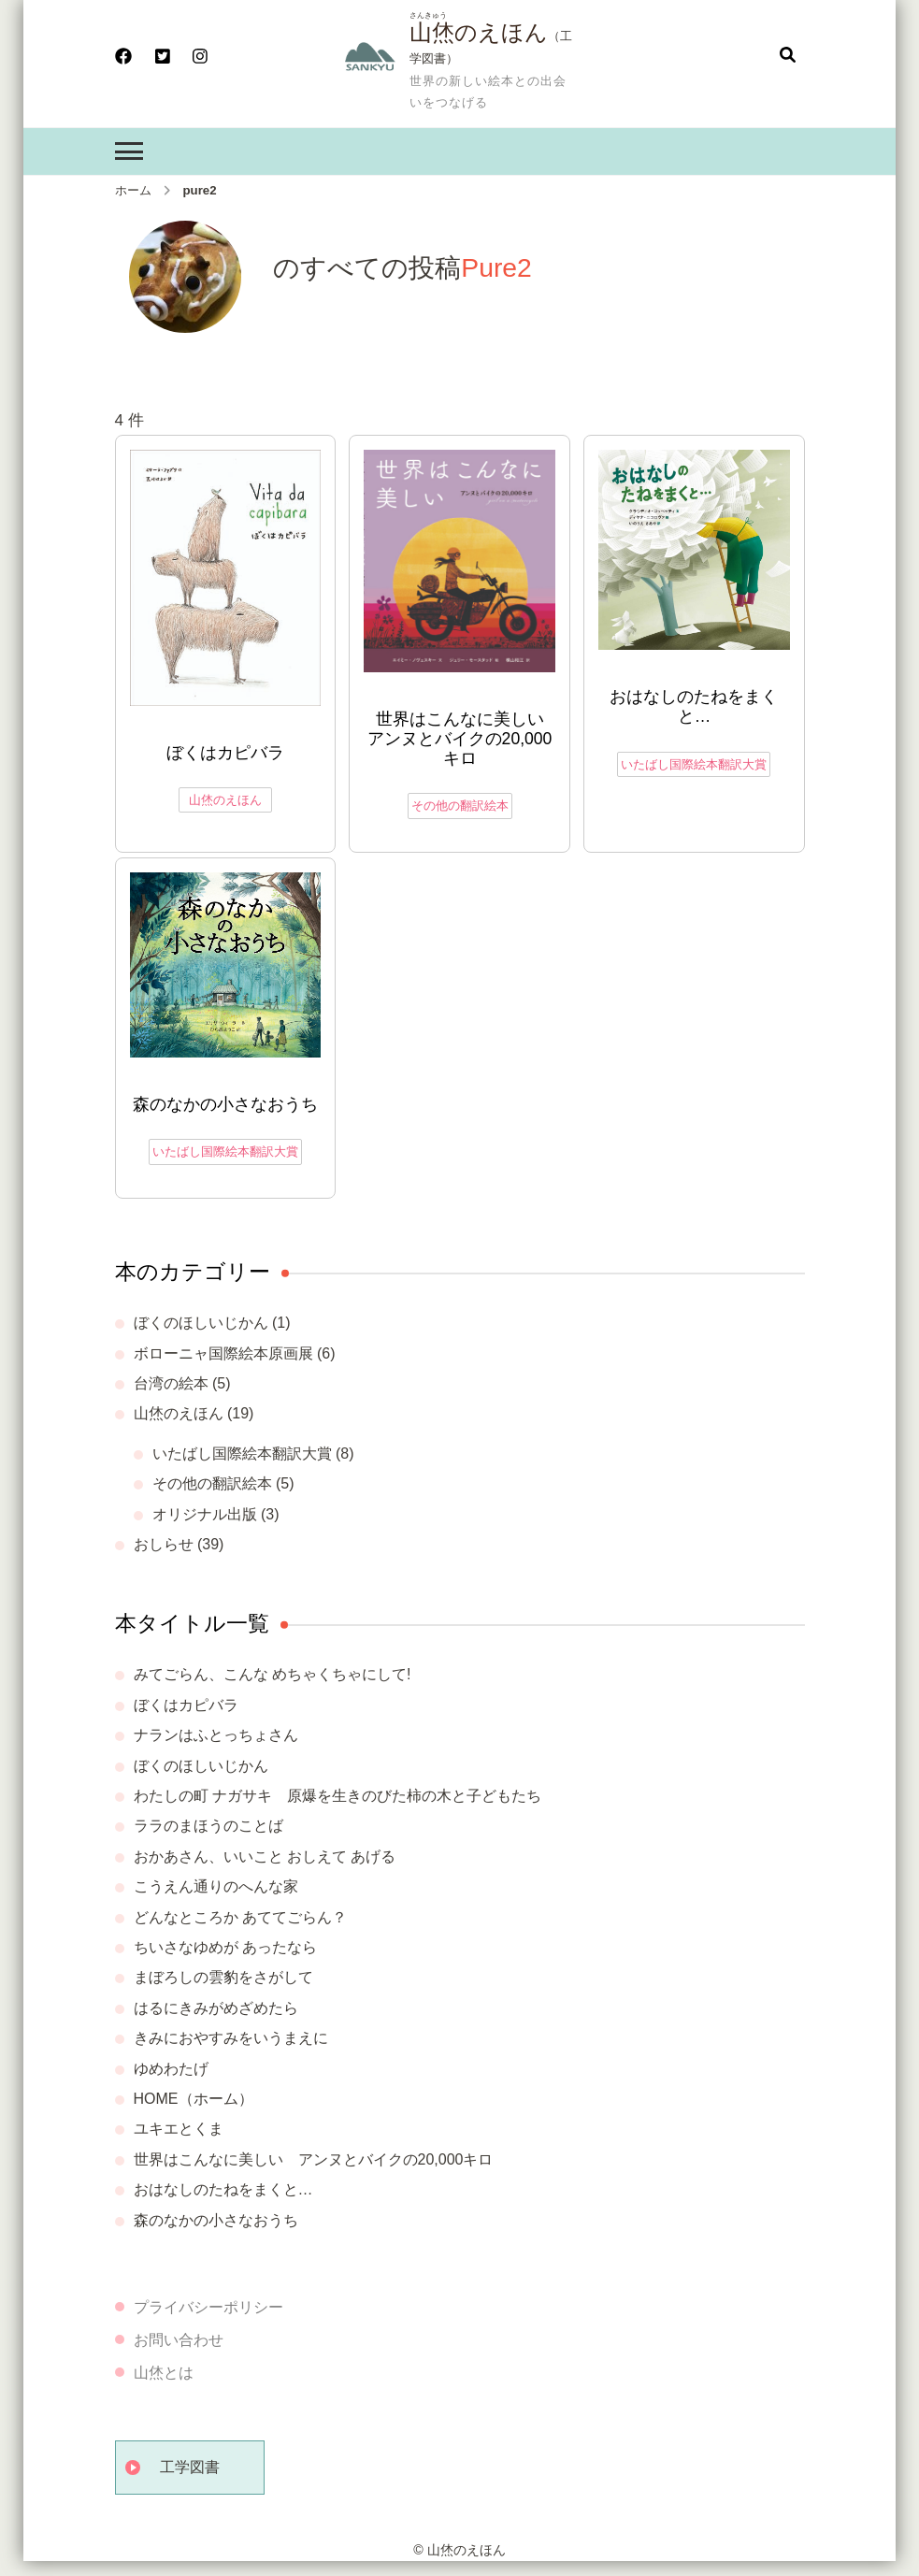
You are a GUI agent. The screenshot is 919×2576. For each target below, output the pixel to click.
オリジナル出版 (204, 1514)
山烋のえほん (478, 33)
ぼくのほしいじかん (201, 1323)
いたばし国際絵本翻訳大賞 (694, 764)
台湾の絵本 (171, 1383)
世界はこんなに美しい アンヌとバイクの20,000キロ (461, 739)
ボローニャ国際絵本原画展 (223, 1353)
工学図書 (190, 2467)
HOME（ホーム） (193, 2099)
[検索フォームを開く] (787, 56)
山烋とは (164, 2373)
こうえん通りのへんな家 (216, 1886)
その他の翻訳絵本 (460, 806)
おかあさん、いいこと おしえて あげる (265, 1856)
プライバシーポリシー (208, 2307)
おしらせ (164, 1544)
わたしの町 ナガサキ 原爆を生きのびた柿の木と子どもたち (337, 1796)
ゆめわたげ (171, 2069)
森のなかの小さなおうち (225, 1104)
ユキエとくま (178, 2129)
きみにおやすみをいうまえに (231, 2038)
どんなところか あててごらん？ (240, 1917)
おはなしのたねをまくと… (694, 706)
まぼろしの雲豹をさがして (223, 1977)
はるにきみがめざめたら (216, 2008)
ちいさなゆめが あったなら (225, 1947)
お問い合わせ (178, 2340)
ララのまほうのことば (208, 1826)
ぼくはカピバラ (225, 752)
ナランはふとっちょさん (216, 1735)
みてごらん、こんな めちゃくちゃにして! (272, 1674)
